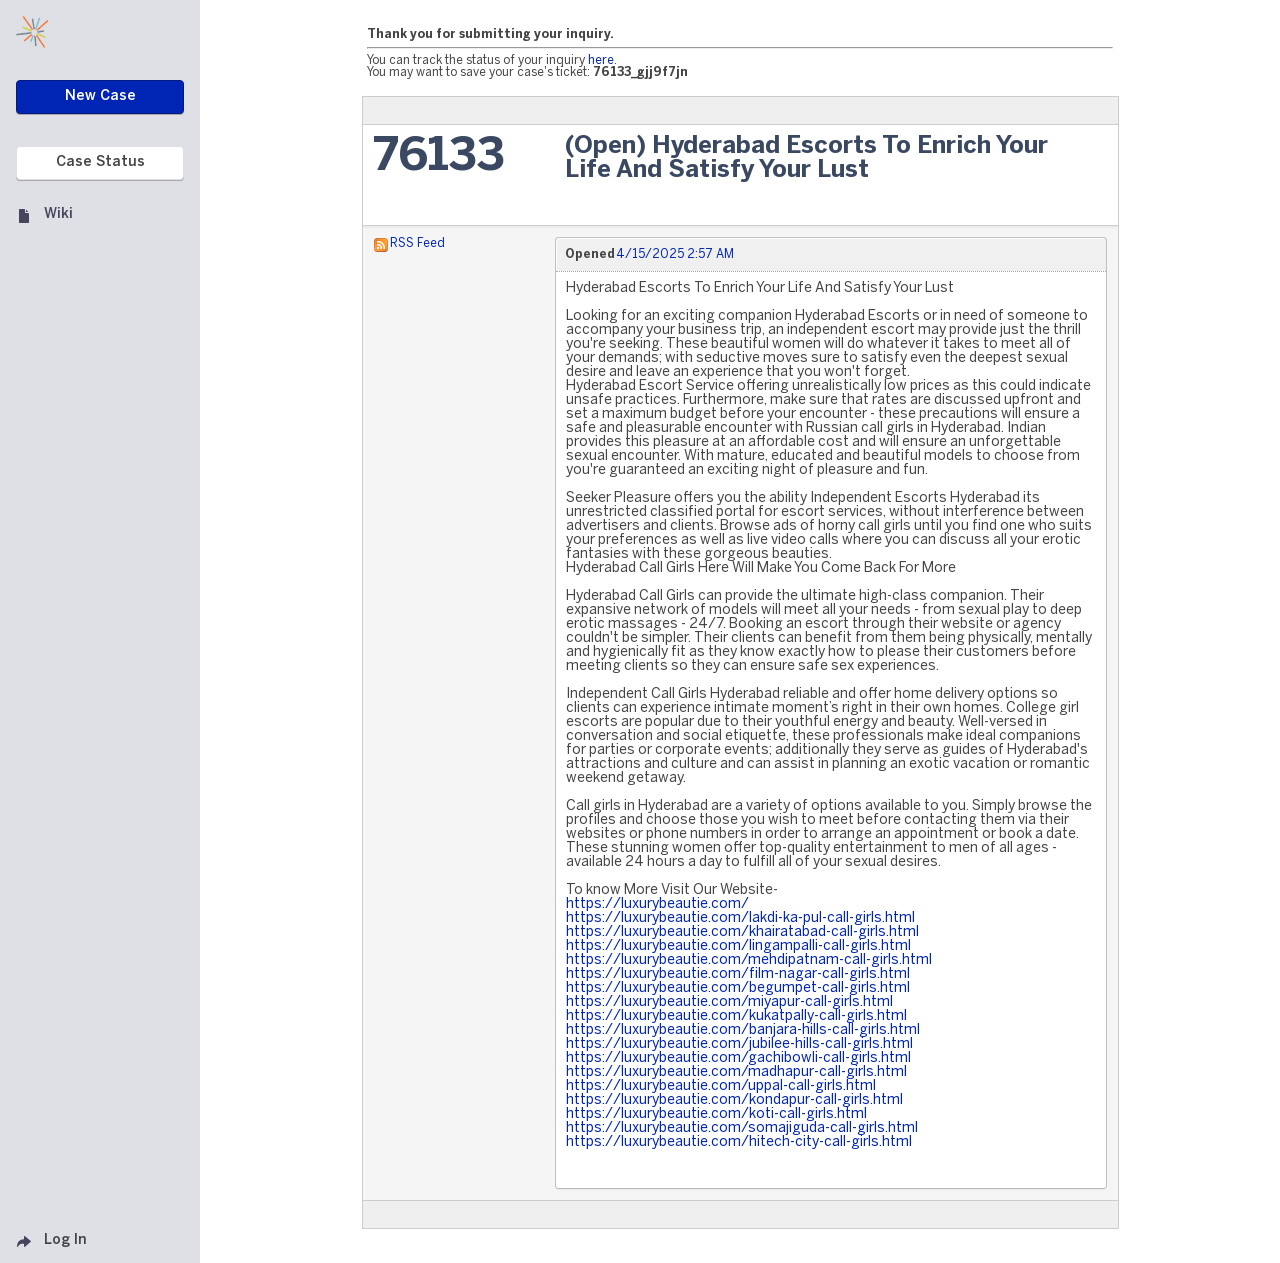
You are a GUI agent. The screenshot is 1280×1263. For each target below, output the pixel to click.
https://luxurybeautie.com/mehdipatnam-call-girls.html (749, 960)
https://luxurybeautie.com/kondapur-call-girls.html (734, 1100)
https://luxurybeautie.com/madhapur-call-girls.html (736, 1072)
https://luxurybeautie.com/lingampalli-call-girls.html (738, 946)
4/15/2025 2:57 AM (675, 254)
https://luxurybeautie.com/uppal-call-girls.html (721, 1086)
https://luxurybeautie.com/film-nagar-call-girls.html (738, 974)
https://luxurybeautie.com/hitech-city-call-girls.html (739, 1142)
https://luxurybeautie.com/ (657, 904)
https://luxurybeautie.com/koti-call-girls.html (716, 1114)
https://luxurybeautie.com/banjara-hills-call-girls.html (743, 1030)
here (601, 60)
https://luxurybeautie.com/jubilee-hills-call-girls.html (739, 1044)
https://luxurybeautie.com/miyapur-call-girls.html (729, 1002)
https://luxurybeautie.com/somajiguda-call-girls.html (742, 1128)
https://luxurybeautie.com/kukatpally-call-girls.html (736, 1016)
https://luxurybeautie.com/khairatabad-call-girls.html (742, 932)
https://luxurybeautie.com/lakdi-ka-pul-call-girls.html (740, 918)
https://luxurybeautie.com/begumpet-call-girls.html (738, 988)
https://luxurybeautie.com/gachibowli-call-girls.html (738, 1058)
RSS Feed (417, 243)
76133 (439, 157)
